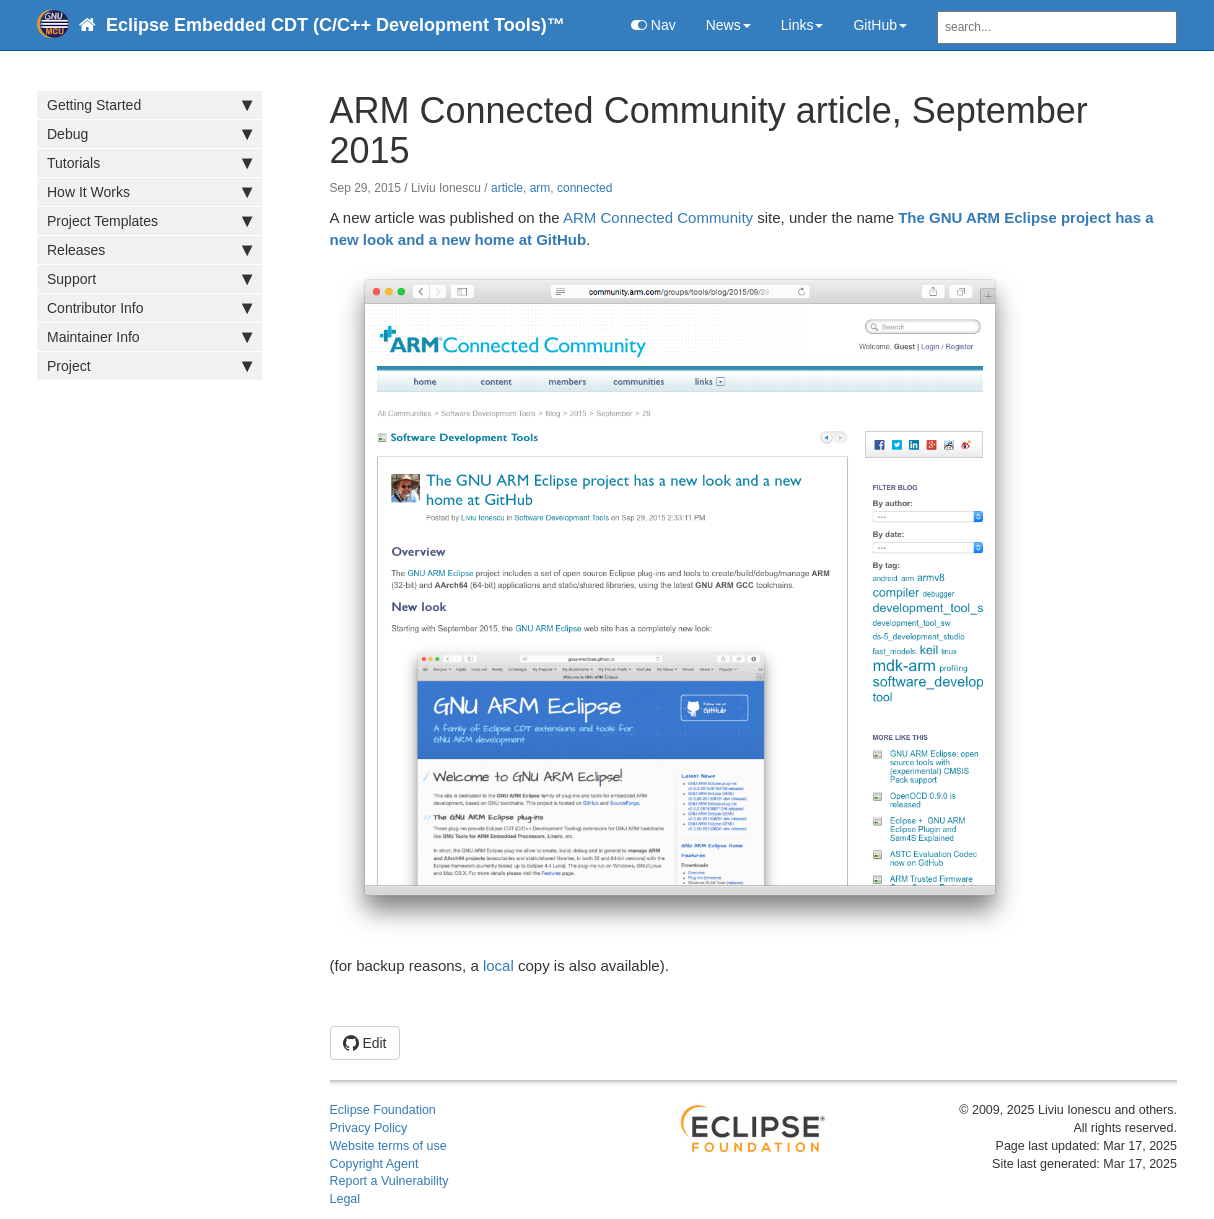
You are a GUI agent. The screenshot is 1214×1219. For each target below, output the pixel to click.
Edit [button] (365, 1043)
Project (149, 366)
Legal (345, 1199)
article (507, 188)
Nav (653, 25)
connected (584, 188)
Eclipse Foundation (383, 1110)
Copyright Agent (374, 1164)
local (498, 965)
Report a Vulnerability (389, 1181)
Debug (149, 134)
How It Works (149, 192)
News (728, 25)
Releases (149, 250)
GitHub (880, 25)
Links (802, 25)
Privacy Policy (369, 1128)
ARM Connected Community (658, 217)
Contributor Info (149, 308)
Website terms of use (388, 1146)
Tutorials (149, 163)
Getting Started (149, 105)
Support (149, 279)
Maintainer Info (149, 337)
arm (540, 188)
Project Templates (149, 221)
